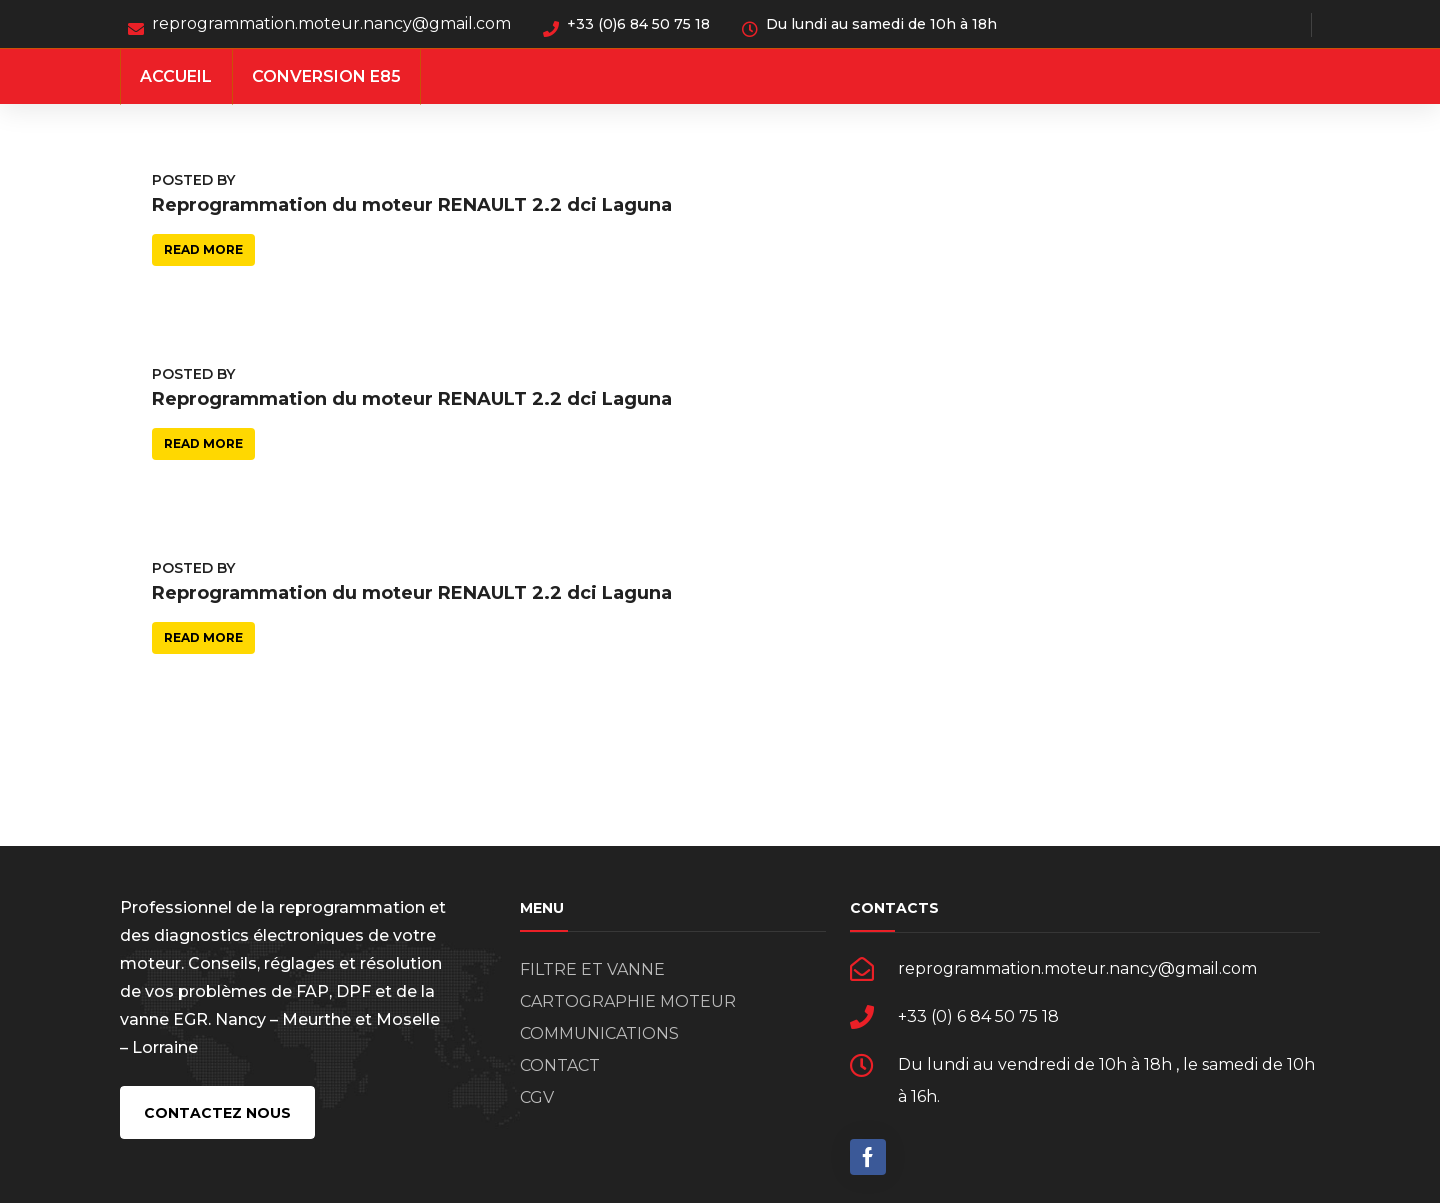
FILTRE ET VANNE (592, 969)
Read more (203, 249)
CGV (537, 1097)
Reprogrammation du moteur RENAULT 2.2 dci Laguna (412, 205)
